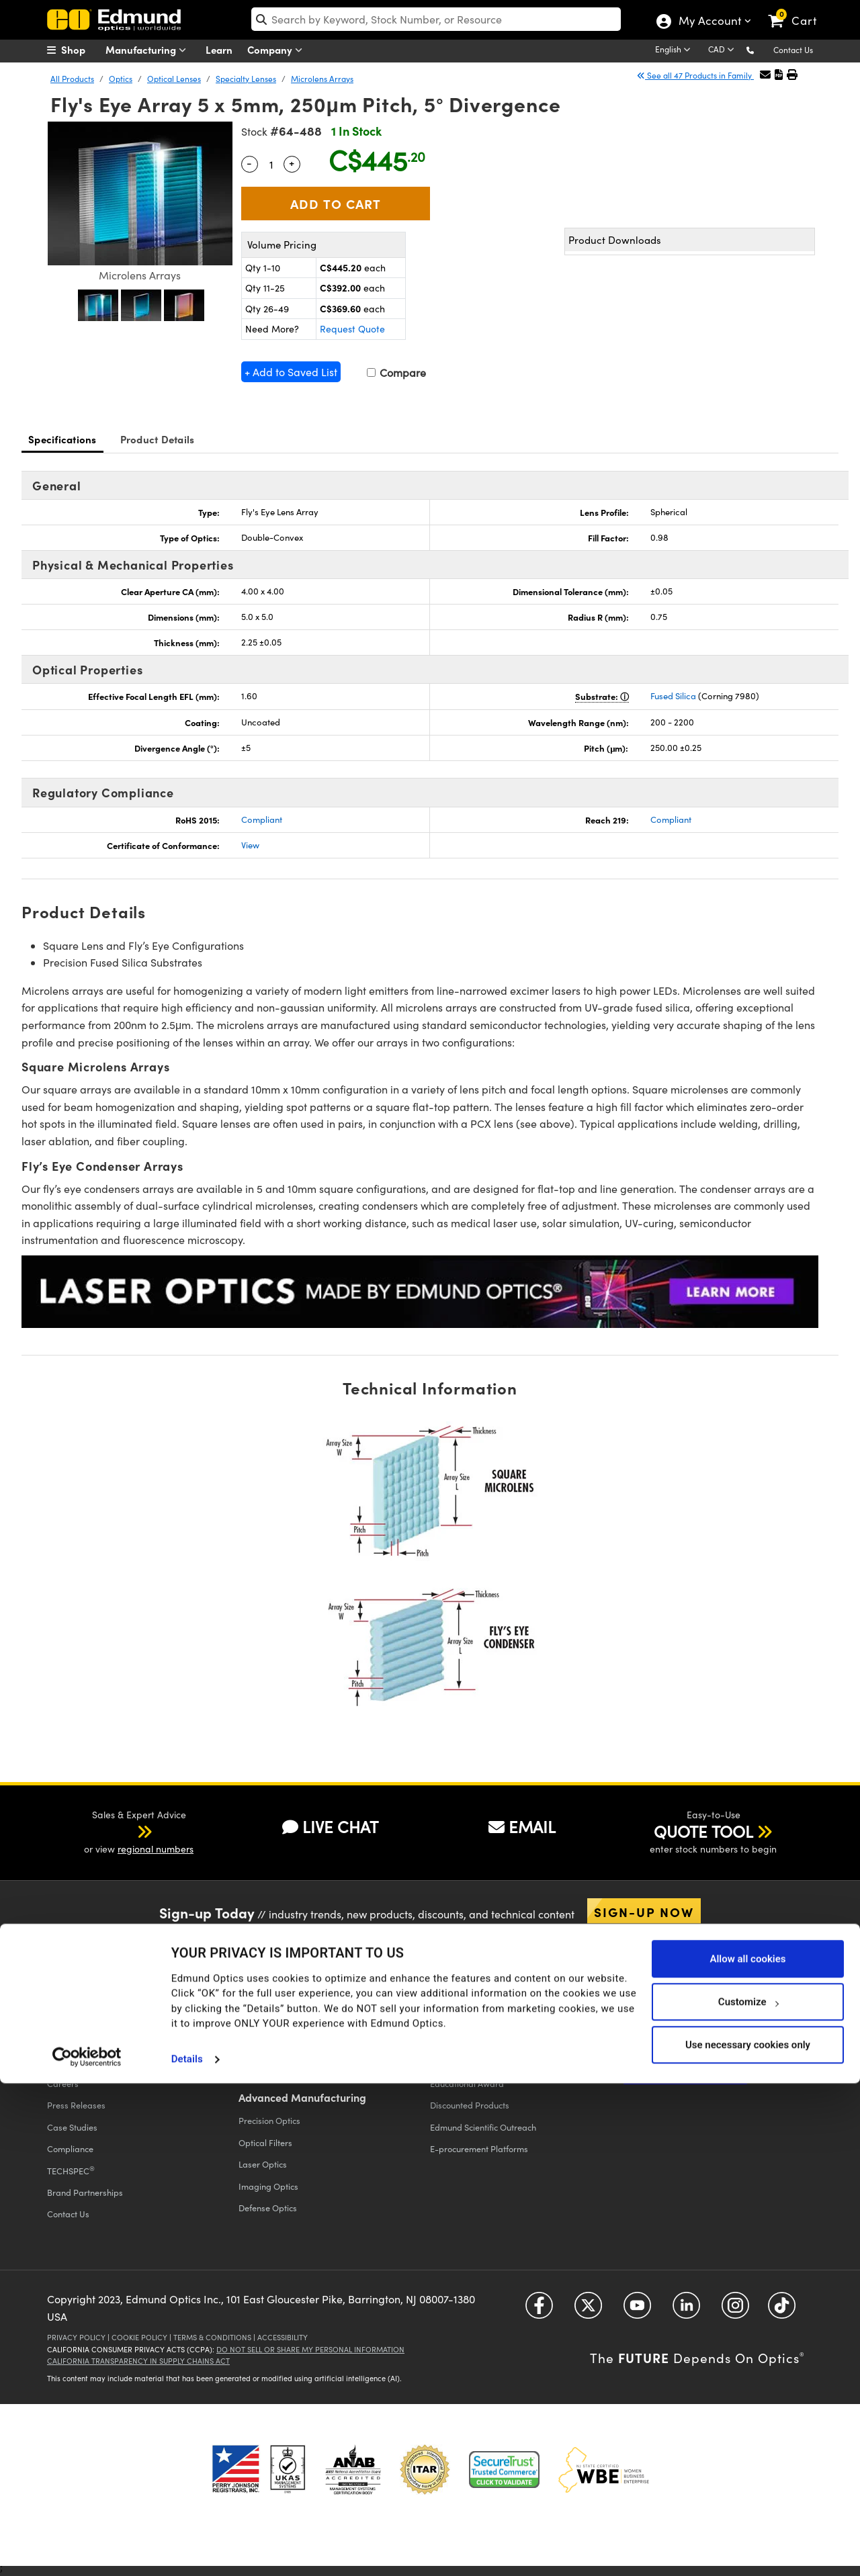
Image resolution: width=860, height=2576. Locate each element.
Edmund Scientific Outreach (483, 2127)
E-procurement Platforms (479, 2148)
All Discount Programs (472, 1996)
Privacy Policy (76, 2337)
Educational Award (467, 2083)
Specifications (62, 439)
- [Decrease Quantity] (249, 162)
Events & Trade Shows (89, 2039)
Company (277, 50)
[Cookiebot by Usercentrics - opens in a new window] (87, 2549)
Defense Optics (268, 2207)
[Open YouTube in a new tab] (637, 2310)
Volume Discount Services (478, 2039)
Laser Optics (263, 2164)
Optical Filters (265, 2142)
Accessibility (282, 2337)
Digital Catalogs (653, 2017)
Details (187, 2551)
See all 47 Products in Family (695, 75)
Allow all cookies (747, 2451)
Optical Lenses (174, 78)
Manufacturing (148, 50)
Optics (120, 78)
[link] (798, 10)
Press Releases (76, 2105)
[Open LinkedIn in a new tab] (686, 2310)
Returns (253, 2017)
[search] (436, 19)
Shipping (256, 1996)
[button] (761, 49)
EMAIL (522, 1826)
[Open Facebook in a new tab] (539, 2310)
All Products (72, 78)
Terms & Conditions (212, 2337)
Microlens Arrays (322, 78)
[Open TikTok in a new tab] (782, 2310)
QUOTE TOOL (703, 1831)
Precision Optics (269, 2120)
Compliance (70, 2148)
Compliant (261, 819)
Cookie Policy (139, 2337)
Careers (63, 2083)
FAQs (249, 2039)
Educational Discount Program (489, 2061)
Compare (396, 372)
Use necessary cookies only (747, 2537)
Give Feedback (267, 2061)
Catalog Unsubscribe (662, 2039)
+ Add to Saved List (291, 372)
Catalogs (645, 1996)
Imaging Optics (268, 2186)
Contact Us (793, 49)
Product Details (157, 439)
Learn (219, 49)
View (250, 845)
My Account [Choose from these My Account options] (709, 22)
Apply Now (679, 2074)
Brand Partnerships (85, 2192)
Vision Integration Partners (481, 2017)
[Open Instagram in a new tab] (735, 2310)
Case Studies (72, 2127)
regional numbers (156, 1848)
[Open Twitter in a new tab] (588, 2310)
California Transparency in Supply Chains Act (138, 2361)
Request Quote (352, 328)
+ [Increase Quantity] (291, 162)
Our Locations (73, 2061)
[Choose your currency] (723, 50)
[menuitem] (80, 50)
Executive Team (76, 2017)
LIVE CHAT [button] (330, 1826)
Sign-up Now (644, 1911)
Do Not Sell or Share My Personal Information (310, 2349)
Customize (748, 2494)
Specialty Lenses (246, 78)
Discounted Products (469, 2105)
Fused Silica (673, 696)
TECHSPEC (71, 2170)
